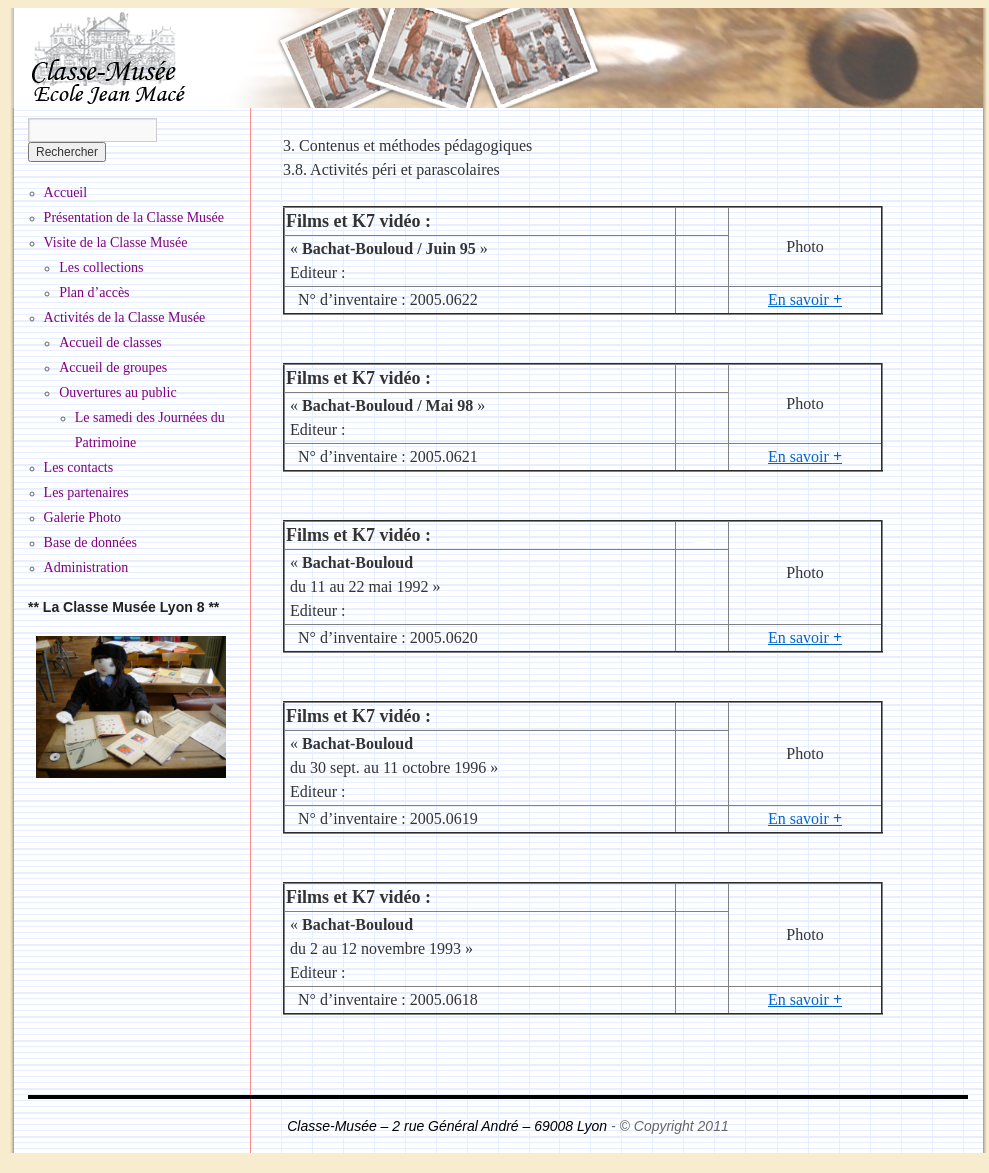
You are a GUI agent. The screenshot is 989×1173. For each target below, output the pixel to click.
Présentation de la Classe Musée (134, 217)
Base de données (90, 542)
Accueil (66, 192)
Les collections (101, 267)
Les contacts (79, 467)
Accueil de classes (110, 342)
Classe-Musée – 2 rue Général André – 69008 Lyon (449, 1126)
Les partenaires (86, 492)
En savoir (805, 299)
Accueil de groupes (113, 367)
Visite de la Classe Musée (116, 242)
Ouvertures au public (117, 392)
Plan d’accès (94, 292)
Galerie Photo (82, 517)
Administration (86, 567)
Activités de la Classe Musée (125, 317)
